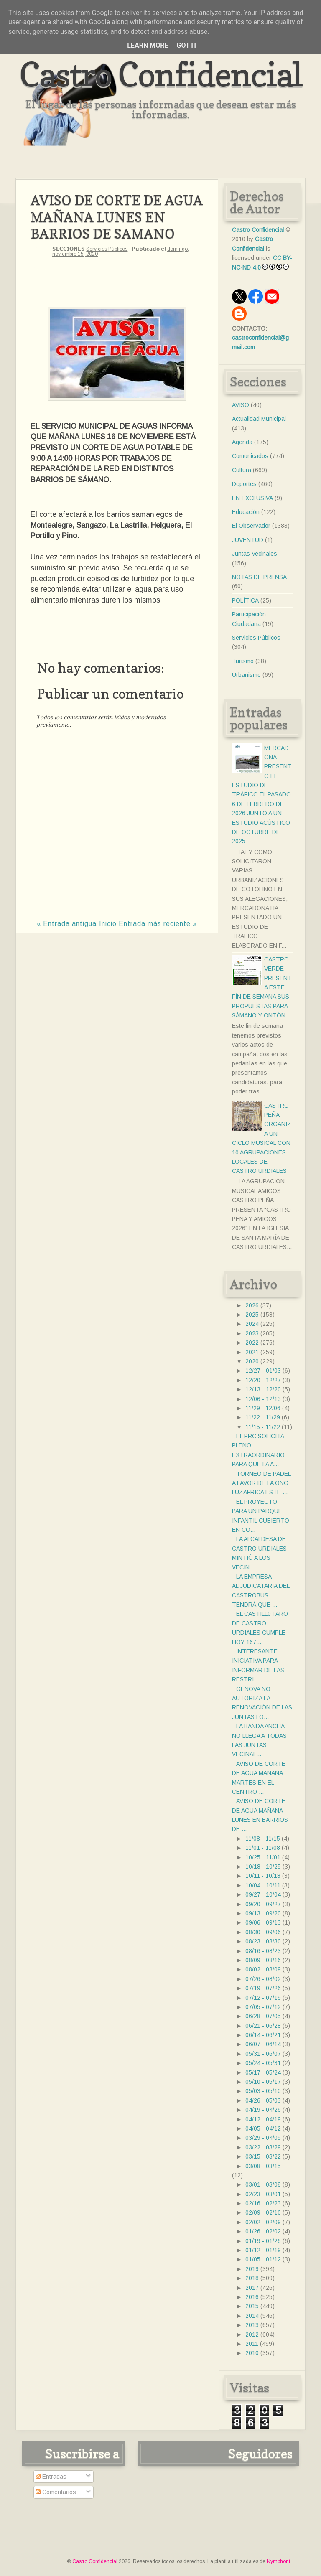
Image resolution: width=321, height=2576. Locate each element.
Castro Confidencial (160, 74)
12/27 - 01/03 (263, 1370)
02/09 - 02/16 (263, 2212)
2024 (252, 1323)
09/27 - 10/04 (263, 1894)
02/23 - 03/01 (263, 2194)
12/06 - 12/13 (263, 1399)
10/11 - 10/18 (262, 1875)
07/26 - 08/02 (263, 1979)
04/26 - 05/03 (263, 2100)
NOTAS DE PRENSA (259, 577)
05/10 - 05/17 (263, 2081)
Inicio (108, 923)
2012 (252, 2334)
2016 (252, 2297)
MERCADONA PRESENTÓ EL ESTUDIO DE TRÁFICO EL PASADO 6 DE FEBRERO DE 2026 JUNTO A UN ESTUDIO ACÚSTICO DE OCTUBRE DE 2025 (262, 795)
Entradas (51, 2476)
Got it (186, 45)
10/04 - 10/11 (262, 1885)
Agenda (242, 442)
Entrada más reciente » (158, 923)
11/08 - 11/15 (262, 1838)
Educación (246, 512)
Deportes (244, 484)
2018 (252, 2278)
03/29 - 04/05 (263, 2137)
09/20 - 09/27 (263, 1904)
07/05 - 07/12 (263, 2007)
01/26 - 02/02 (263, 2231)
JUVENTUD (247, 540)
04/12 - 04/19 (263, 2119)
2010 (252, 2353)
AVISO (240, 405)
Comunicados (250, 456)
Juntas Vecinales (254, 553)
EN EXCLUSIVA (252, 498)
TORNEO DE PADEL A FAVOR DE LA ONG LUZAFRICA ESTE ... (261, 1483)
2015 (252, 2306)
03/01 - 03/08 (263, 2184)
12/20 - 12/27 (263, 1380)
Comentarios (56, 2492)
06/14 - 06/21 (263, 2035)
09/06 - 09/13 (263, 1922)
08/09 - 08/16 (263, 1960)
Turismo (243, 661)
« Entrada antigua (67, 923)
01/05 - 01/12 (263, 2259)
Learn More (147, 45)
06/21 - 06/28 (263, 2025)
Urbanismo (246, 674)
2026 (252, 1305)
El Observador (251, 525)
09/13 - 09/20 (263, 1913)
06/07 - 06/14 (263, 2044)
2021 (252, 1352)
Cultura (241, 470)
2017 (252, 2287)
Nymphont (278, 2561)
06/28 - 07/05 (263, 2016)
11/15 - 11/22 (262, 1427)
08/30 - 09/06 (263, 1932)
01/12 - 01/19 (263, 2250)
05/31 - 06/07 (263, 2053)
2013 (252, 2325)
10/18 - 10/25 (263, 1866)
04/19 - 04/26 (263, 2109)
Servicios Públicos (106, 249)
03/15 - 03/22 (263, 2156)
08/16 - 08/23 (263, 1951)
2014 (252, 2315)
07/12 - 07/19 (263, 1997)
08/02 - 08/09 (263, 1969)
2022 (252, 1342)
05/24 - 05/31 (263, 2063)
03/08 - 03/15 (263, 2166)
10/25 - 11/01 (262, 1857)
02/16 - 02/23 (263, 2203)
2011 (251, 2343)
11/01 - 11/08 (262, 1847)
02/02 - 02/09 (263, 2222)
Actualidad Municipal (259, 418)
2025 (252, 1314)
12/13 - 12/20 (263, 1389)
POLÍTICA (245, 600)
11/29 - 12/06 (262, 1408)
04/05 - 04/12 (263, 2128)
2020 (252, 1361)
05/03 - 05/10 (263, 2091)
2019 (252, 2269)
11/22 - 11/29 (262, 1417)
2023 (252, 1333)
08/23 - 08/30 (263, 1941)
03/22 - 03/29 (263, 2147)
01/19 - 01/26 (263, 2241)
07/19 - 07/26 (263, 1988)
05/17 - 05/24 (263, 2072)
